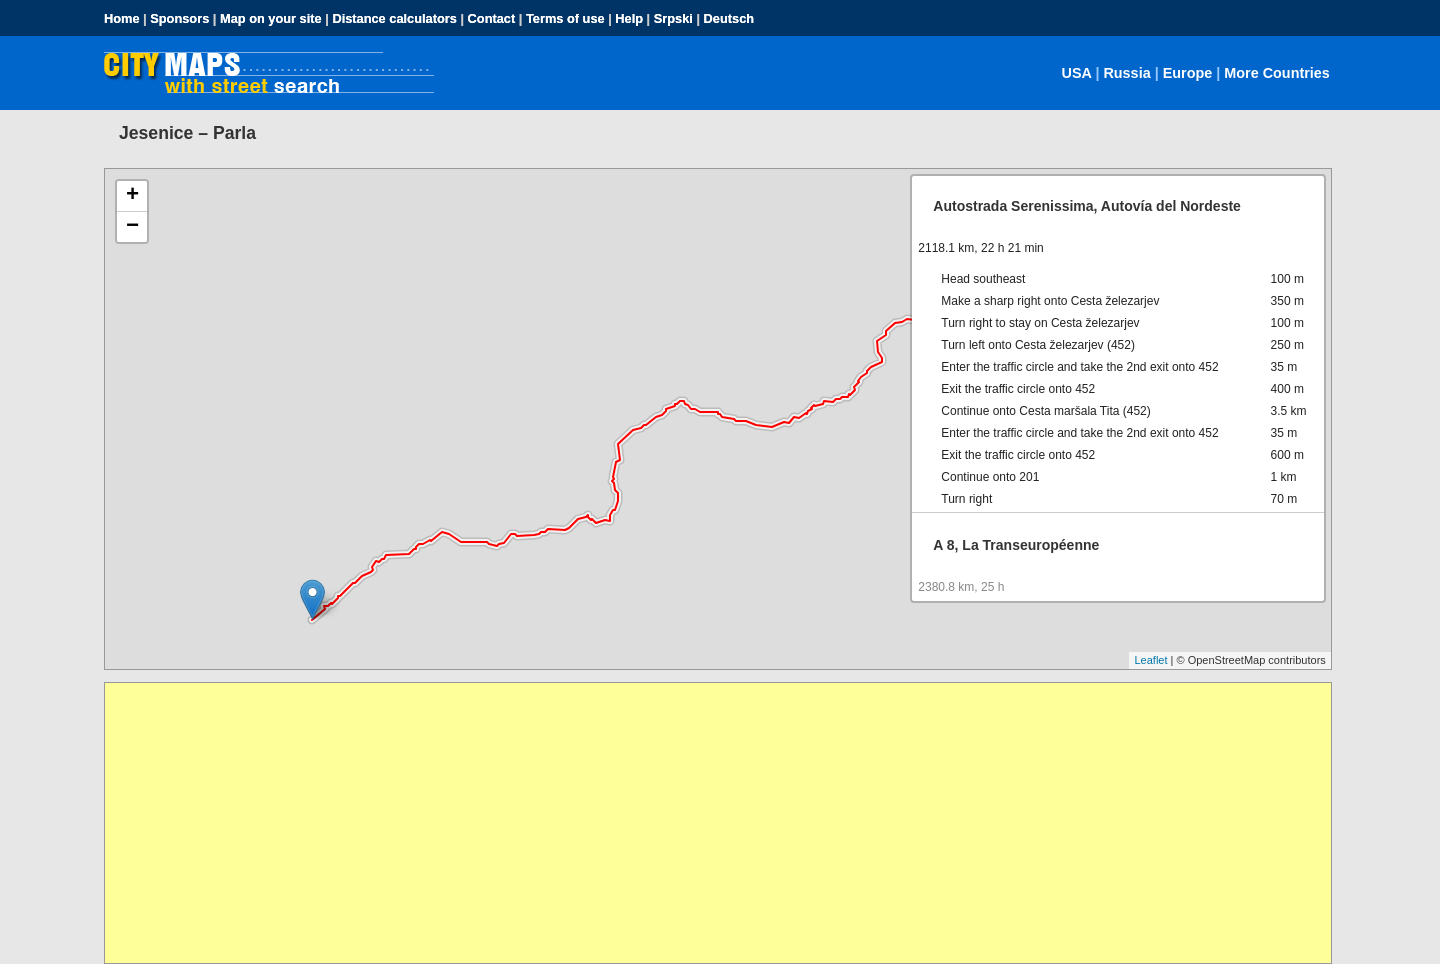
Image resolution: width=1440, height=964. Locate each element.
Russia (1126, 73)
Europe (1188, 73)
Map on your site (271, 18)
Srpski (673, 18)
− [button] (132, 227)
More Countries (1277, 73)
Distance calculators (394, 18)
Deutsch (729, 18)
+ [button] (132, 196)
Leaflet (1150, 660)
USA (1077, 73)
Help (629, 18)
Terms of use (565, 18)
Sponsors (179, 18)
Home (122, 18)
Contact (492, 18)
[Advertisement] (705, 823)
